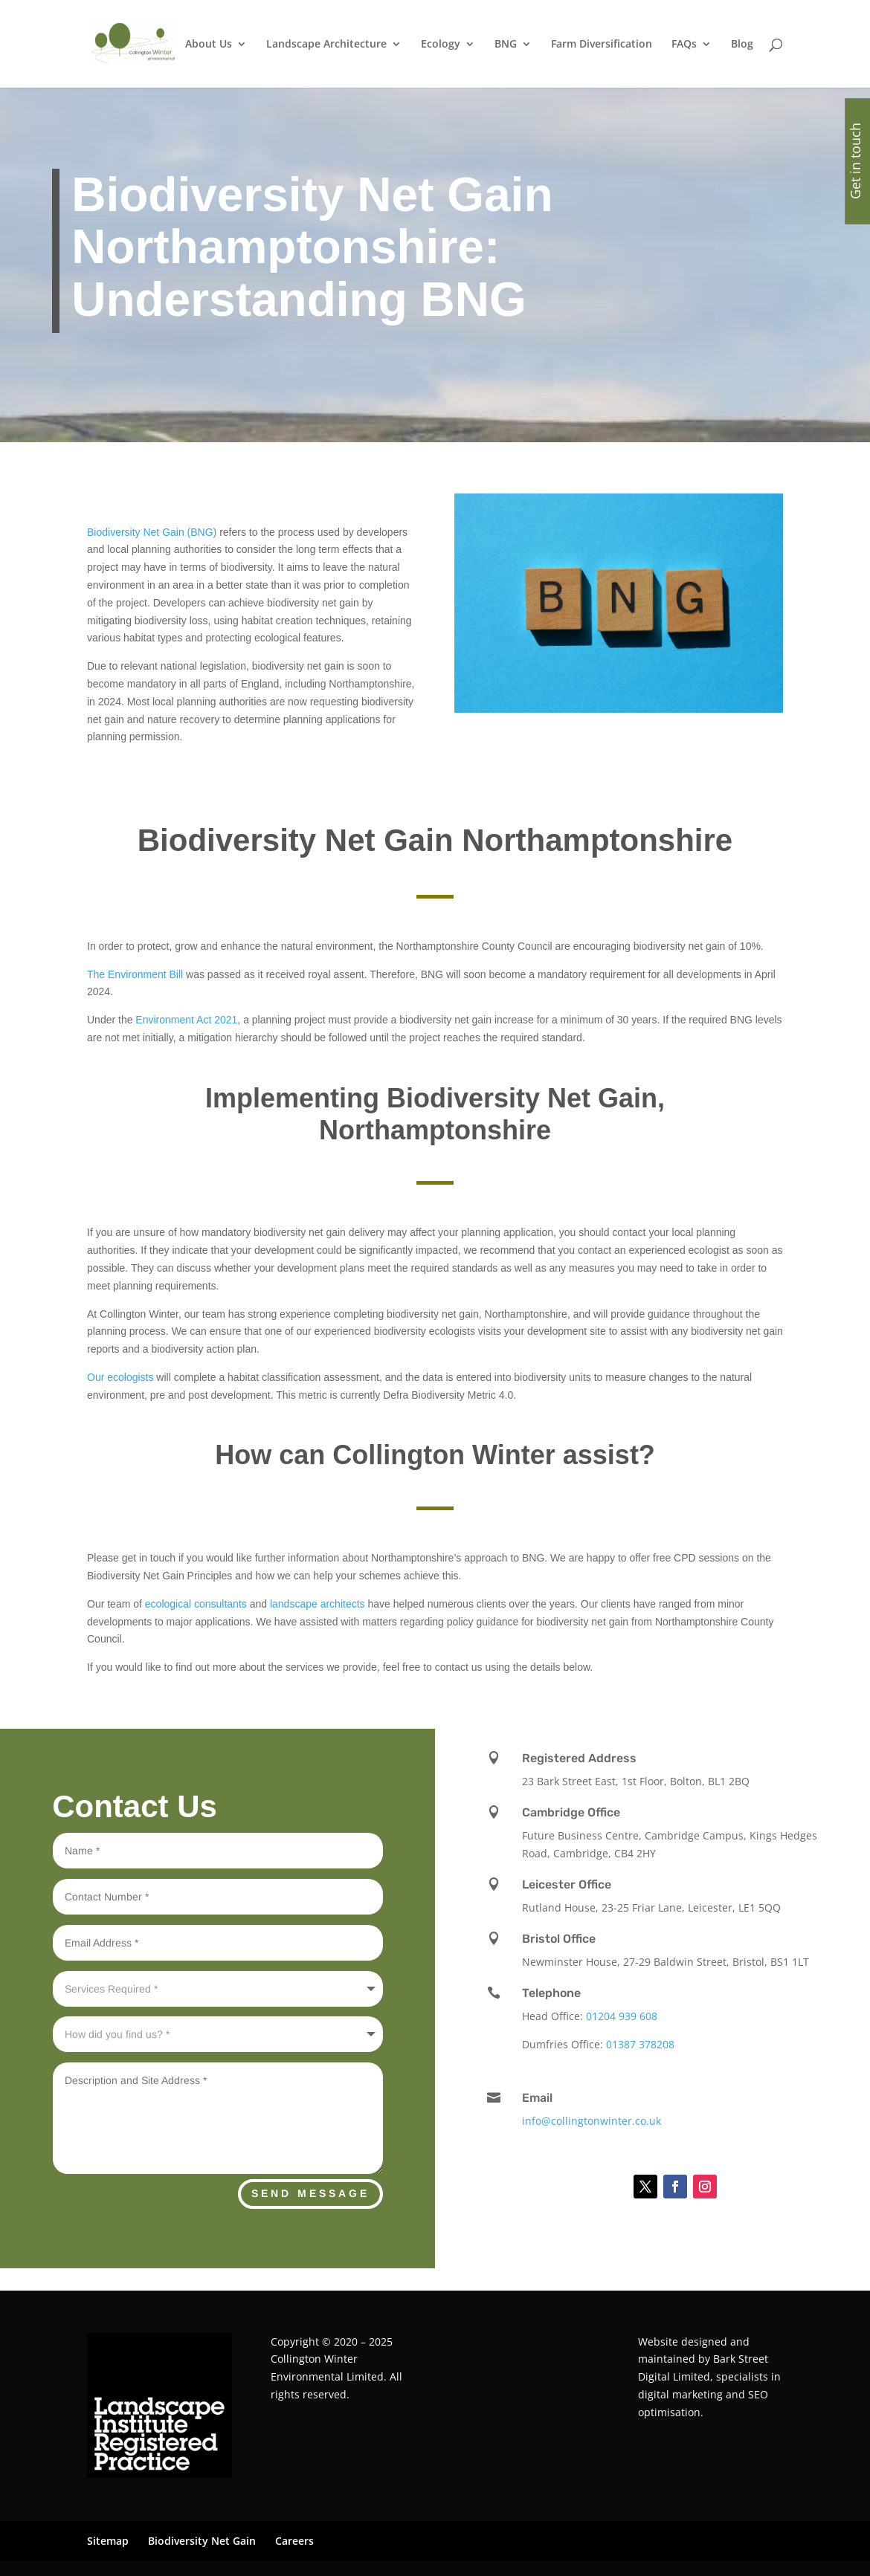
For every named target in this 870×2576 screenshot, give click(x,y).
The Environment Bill (135, 974)
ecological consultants (196, 1604)
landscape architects (317, 1604)
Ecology (440, 45)
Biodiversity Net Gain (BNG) (151, 532)
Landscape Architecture (326, 45)
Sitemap (108, 2541)
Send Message (310, 2193)
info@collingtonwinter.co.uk (591, 2121)
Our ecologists (120, 1377)
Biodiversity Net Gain (202, 2541)
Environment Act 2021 (184, 1020)
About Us (208, 45)
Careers (294, 2541)
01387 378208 (640, 2044)
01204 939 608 (621, 2016)
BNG (505, 45)
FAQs (684, 45)
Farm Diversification (601, 45)
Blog (742, 45)
